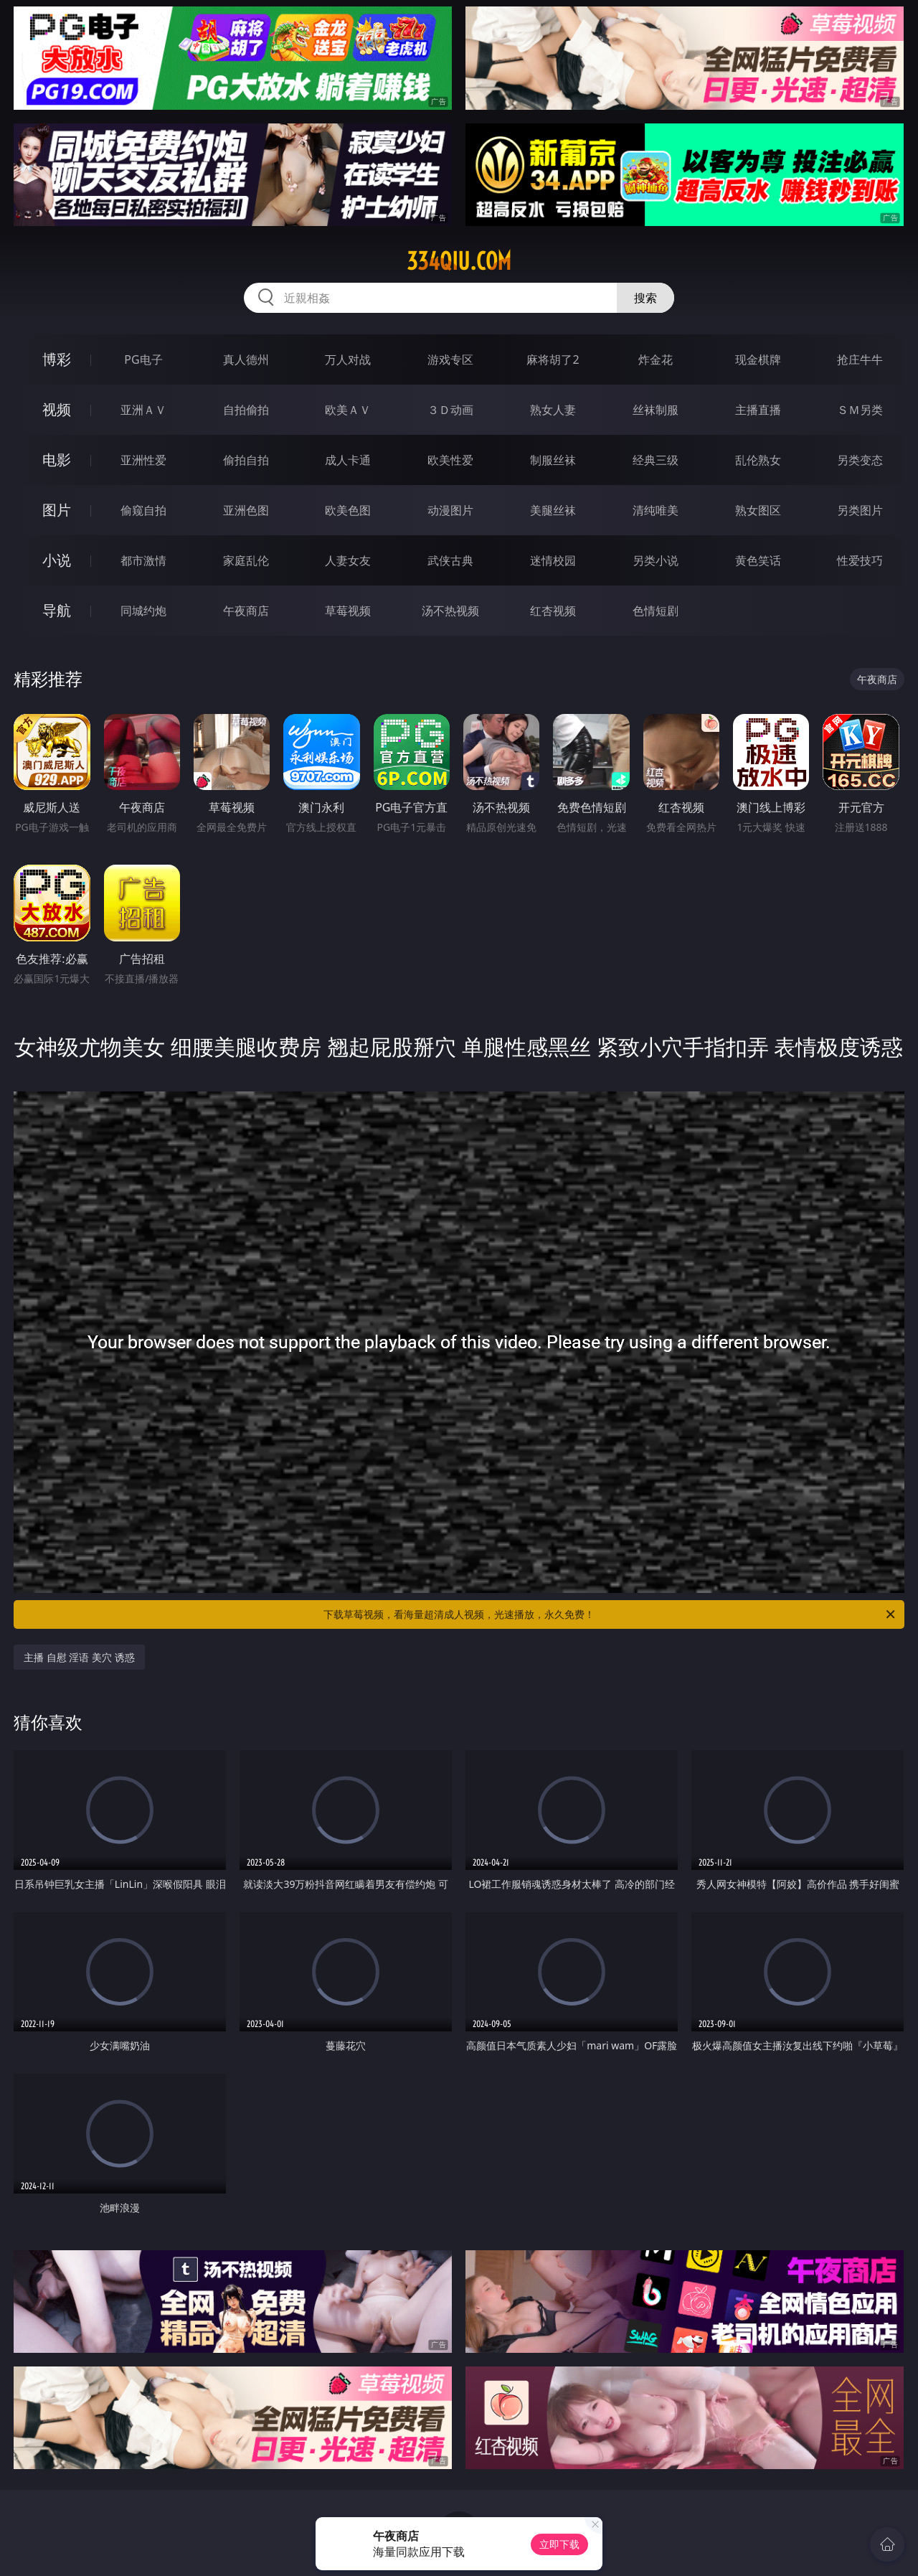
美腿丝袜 (553, 510)
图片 (56, 510)
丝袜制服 (655, 410)
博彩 (56, 359)
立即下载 (559, 2544)
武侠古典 (450, 560)
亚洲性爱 (143, 460)
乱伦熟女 (758, 460)
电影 (56, 459)
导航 (56, 610)
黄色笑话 (758, 560)
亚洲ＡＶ (143, 410)
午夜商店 (246, 611)
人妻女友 (348, 560)
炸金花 (655, 359)
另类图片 (860, 510)
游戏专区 (450, 359)
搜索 (645, 298)
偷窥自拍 (143, 510)
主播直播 (758, 410)
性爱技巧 (860, 560)
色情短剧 (655, 611)
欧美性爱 (450, 460)
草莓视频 (348, 611)
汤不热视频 (450, 611)
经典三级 (655, 460)
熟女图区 (758, 510)
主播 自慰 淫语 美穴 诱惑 (79, 1657)
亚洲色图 (246, 510)
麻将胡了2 (552, 359)
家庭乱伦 (246, 560)
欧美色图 (348, 510)
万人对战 (348, 359)
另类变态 (860, 460)
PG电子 (143, 359)
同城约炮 (143, 611)
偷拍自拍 (246, 460)
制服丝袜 (553, 460)
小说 (56, 560)
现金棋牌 (758, 359)
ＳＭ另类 (860, 410)
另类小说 (655, 560)
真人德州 (246, 359)
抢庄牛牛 (860, 359)
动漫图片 (450, 510)
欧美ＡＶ (348, 410)
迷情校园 (553, 560)
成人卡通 (348, 460)
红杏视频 (553, 611)
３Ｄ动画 (450, 410)
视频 (56, 409)
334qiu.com (459, 261)
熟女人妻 (553, 410)
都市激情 (143, 560)
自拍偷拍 (246, 410)
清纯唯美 (655, 510)
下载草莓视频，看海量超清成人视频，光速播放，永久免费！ (610, 1614)
